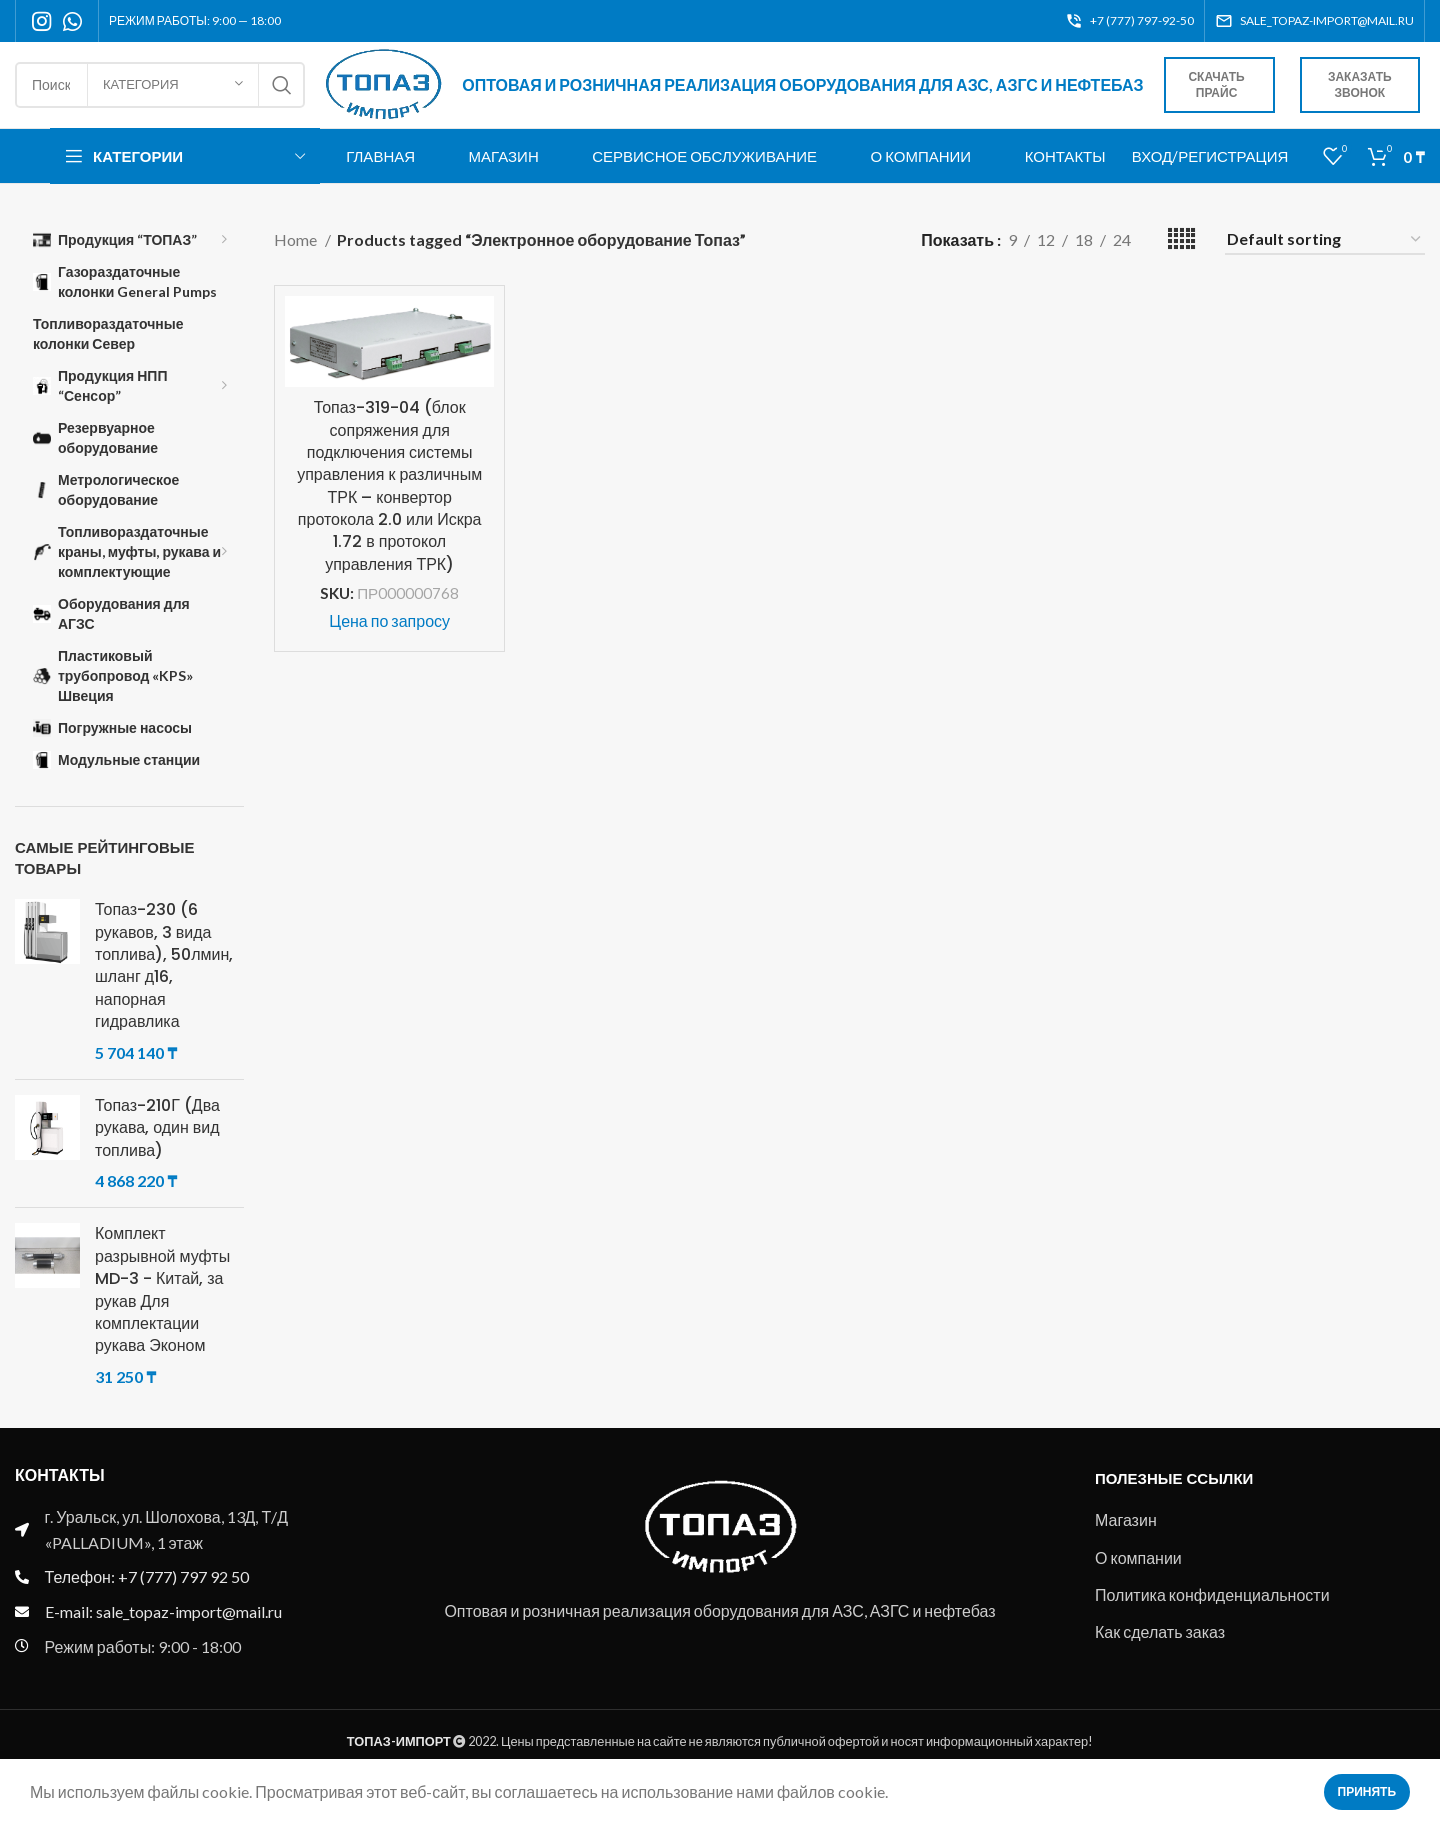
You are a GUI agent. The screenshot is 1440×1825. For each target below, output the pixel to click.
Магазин (1126, 1540)
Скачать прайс (1238, 96)
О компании (1138, 1577)
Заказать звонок (1367, 96)
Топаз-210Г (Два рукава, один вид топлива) (157, 1149)
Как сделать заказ (1160, 1652)
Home (297, 260)
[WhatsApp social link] (72, 22)
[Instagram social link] (41, 22)
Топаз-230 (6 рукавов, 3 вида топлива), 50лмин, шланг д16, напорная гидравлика (164, 987)
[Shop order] (1325, 260)
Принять (1367, 1791)
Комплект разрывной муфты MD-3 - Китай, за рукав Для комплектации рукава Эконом (162, 1311)
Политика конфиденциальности (1212, 1615)
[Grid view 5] (1181, 260)
